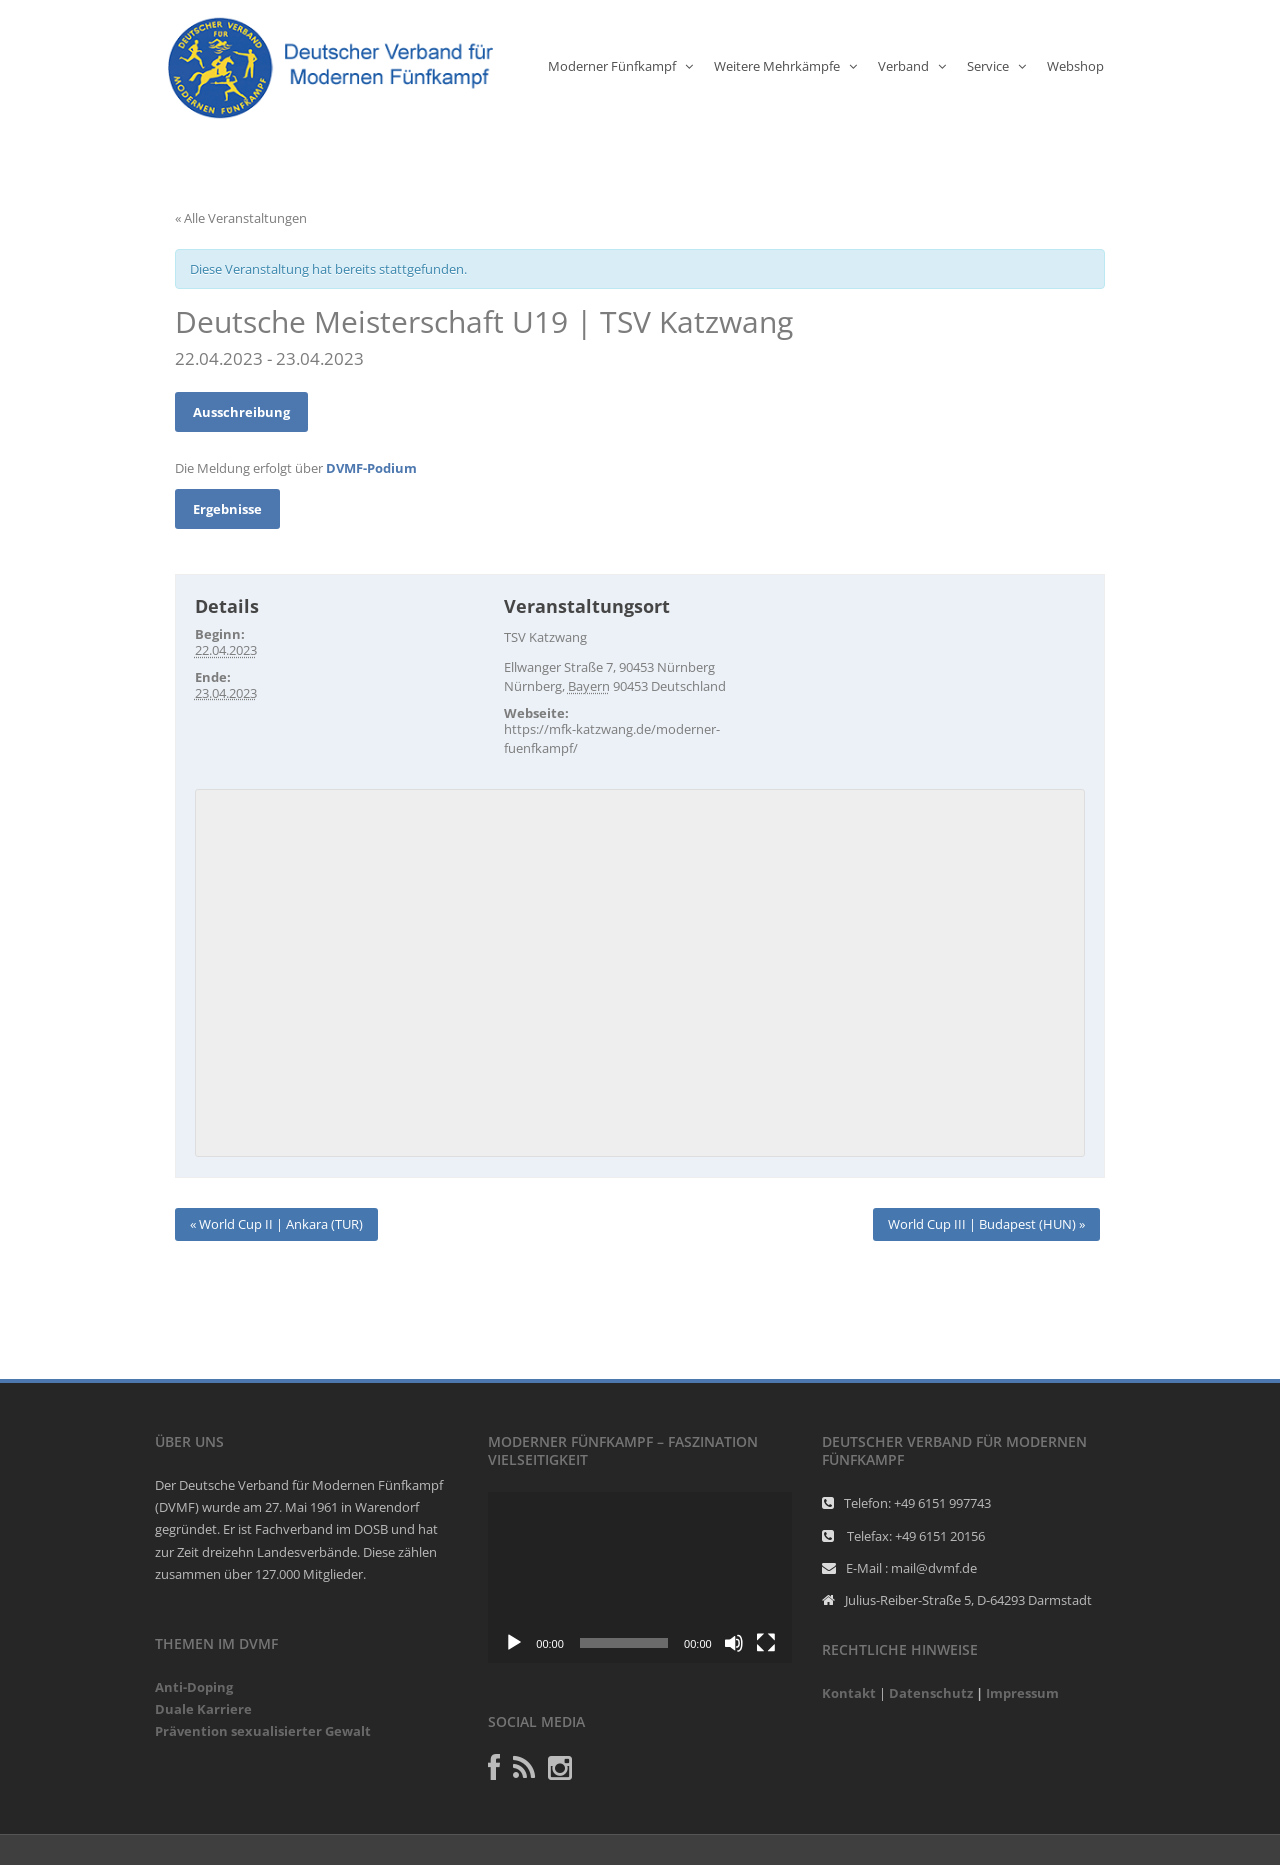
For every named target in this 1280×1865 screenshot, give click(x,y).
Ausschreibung (241, 412)
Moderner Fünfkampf (612, 66)
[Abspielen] (514, 1643)
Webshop (1075, 66)
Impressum (1022, 1693)
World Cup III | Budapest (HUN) (986, 1224)
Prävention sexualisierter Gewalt (263, 1731)
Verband (903, 66)
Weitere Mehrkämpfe (777, 66)
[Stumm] (734, 1643)
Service (988, 66)
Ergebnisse (227, 509)
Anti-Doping (194, 1687)
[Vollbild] (766, 1643)
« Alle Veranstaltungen (241, 218)
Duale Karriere (203, 1709)
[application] (639, 1577)
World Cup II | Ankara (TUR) (276, 1224)
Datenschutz (931, 1693)
